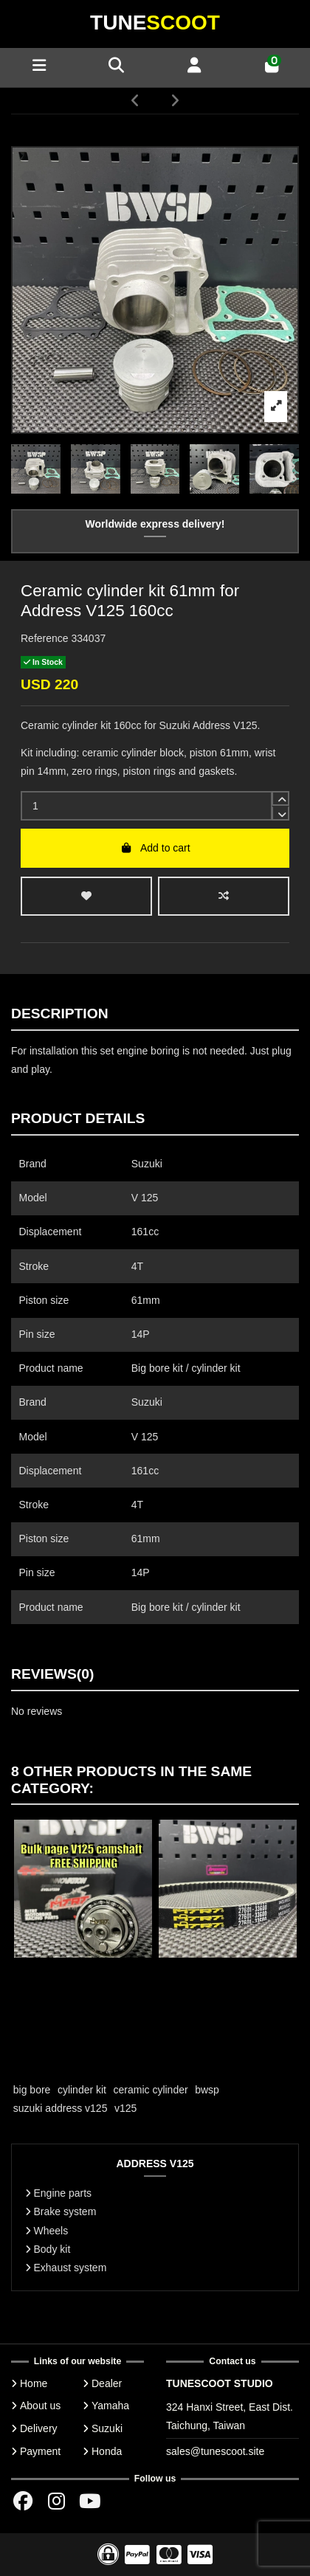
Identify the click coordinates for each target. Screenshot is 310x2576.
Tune (155, 22)
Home (33, 2383)
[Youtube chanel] (90, 2501)
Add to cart (155, 848)
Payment (40, 2451)
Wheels (51, 2231)
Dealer (107, 2383)
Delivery (39, 2428)
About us (40, 2405)
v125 (125, 2108)
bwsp (207, 2090)
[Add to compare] (223, 896)
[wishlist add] (86, 896)
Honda (107, 2451)
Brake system (65, 2211)
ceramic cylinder (151, 2090)
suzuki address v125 (60, 2108)
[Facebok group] (23, 2501)
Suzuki (107, 2428)
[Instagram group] (56, 2501)
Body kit (52, 2249)
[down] (280, 813)
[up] (280, 798)
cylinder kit (82, 2090)
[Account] (193, 67)
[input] (146, 806)
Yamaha (110, 2405)
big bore (32, 2090)
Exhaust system (70, 2267)
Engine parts (63, 2193)
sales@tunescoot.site (215, 2451)
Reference (45, 638)
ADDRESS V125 (154, 2163)
